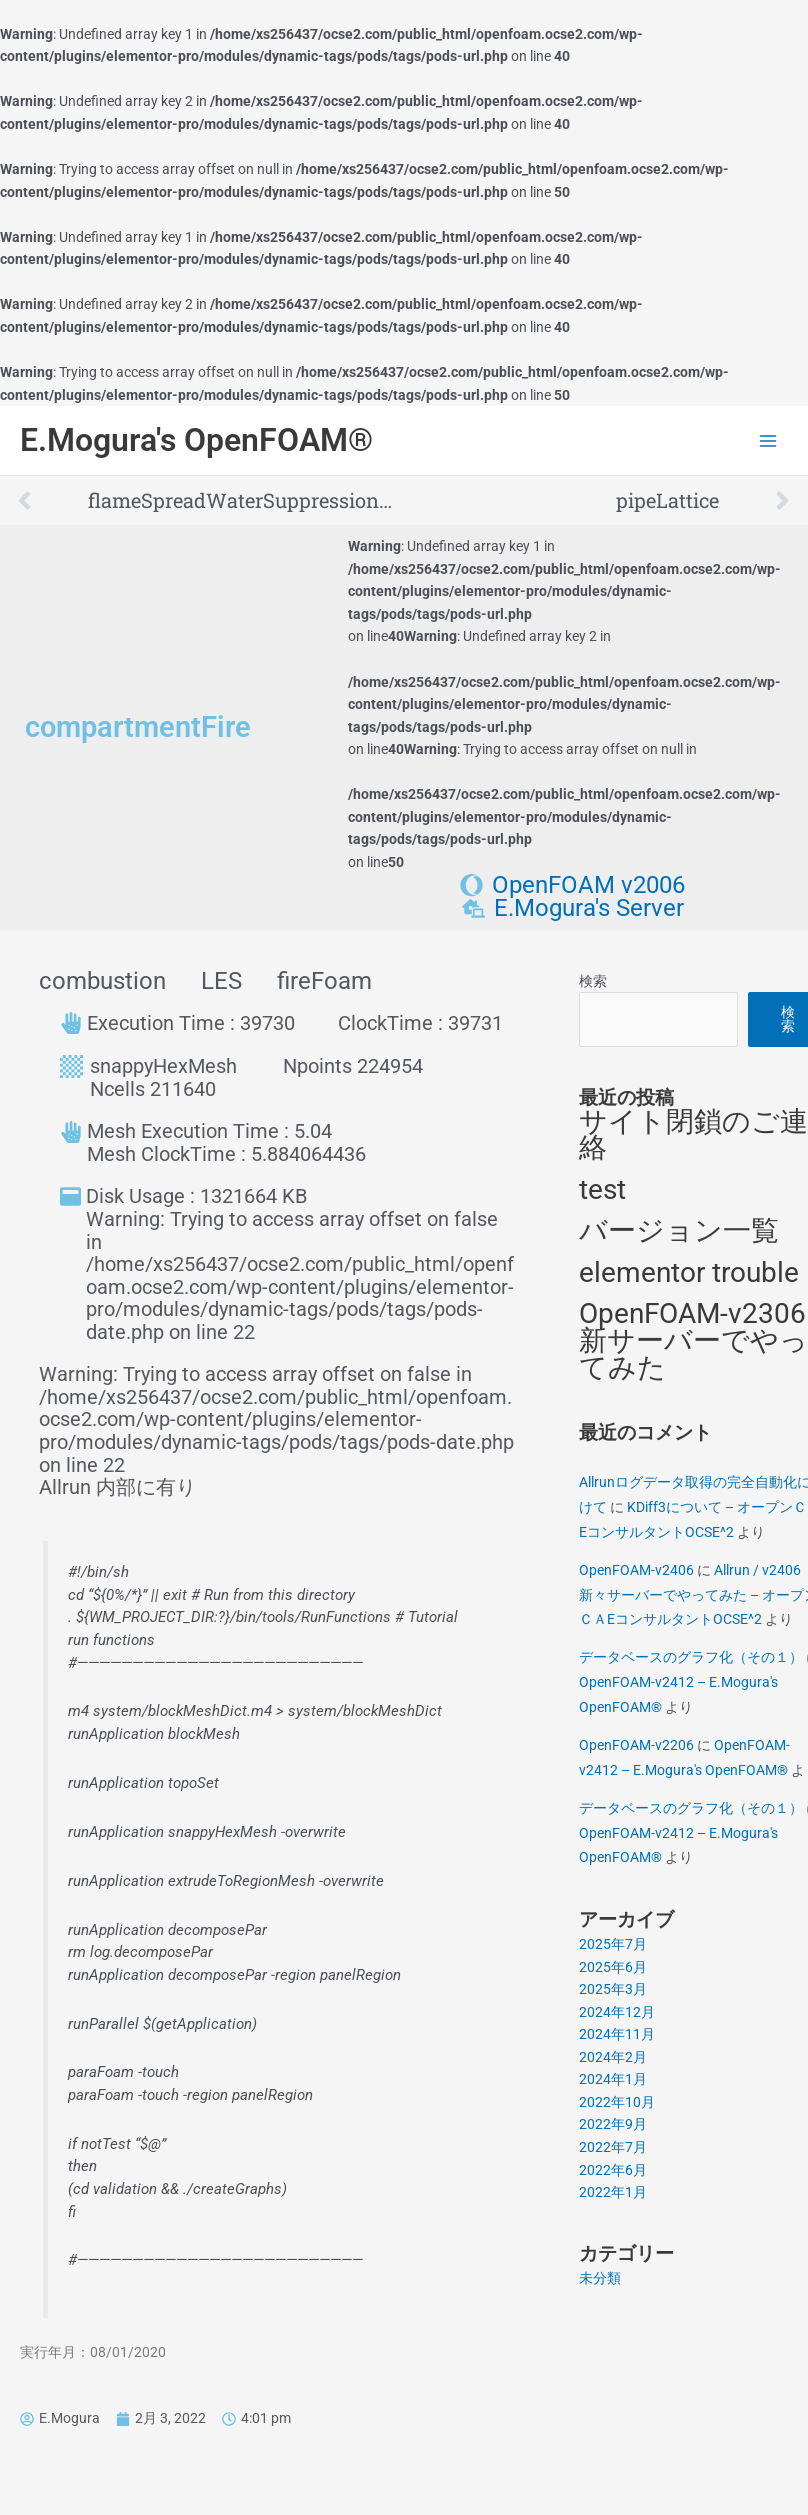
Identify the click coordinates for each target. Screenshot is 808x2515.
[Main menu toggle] (768, 440)
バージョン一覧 (679, 1230)
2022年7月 (613, 2147)
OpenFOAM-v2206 (636, 1745)
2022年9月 (613, 2124)
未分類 (600, 2278)
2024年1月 (613, 2079)
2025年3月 (613, 1989)
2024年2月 (613, 2057)
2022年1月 (613, 2192)
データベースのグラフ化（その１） (691, 1657)
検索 (593, 981)
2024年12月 (617, 2012)
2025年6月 (613, 1967)
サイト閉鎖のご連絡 (693, 1135)
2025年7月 (613, 1944)
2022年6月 (613, 2170)
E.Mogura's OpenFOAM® (196, 440)
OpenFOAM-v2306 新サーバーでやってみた (693, 1340)
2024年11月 (617, 2034)
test (602, 1189)
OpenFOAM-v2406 (636, 1570)
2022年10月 (617, 2102)
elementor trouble (689, 1272)
